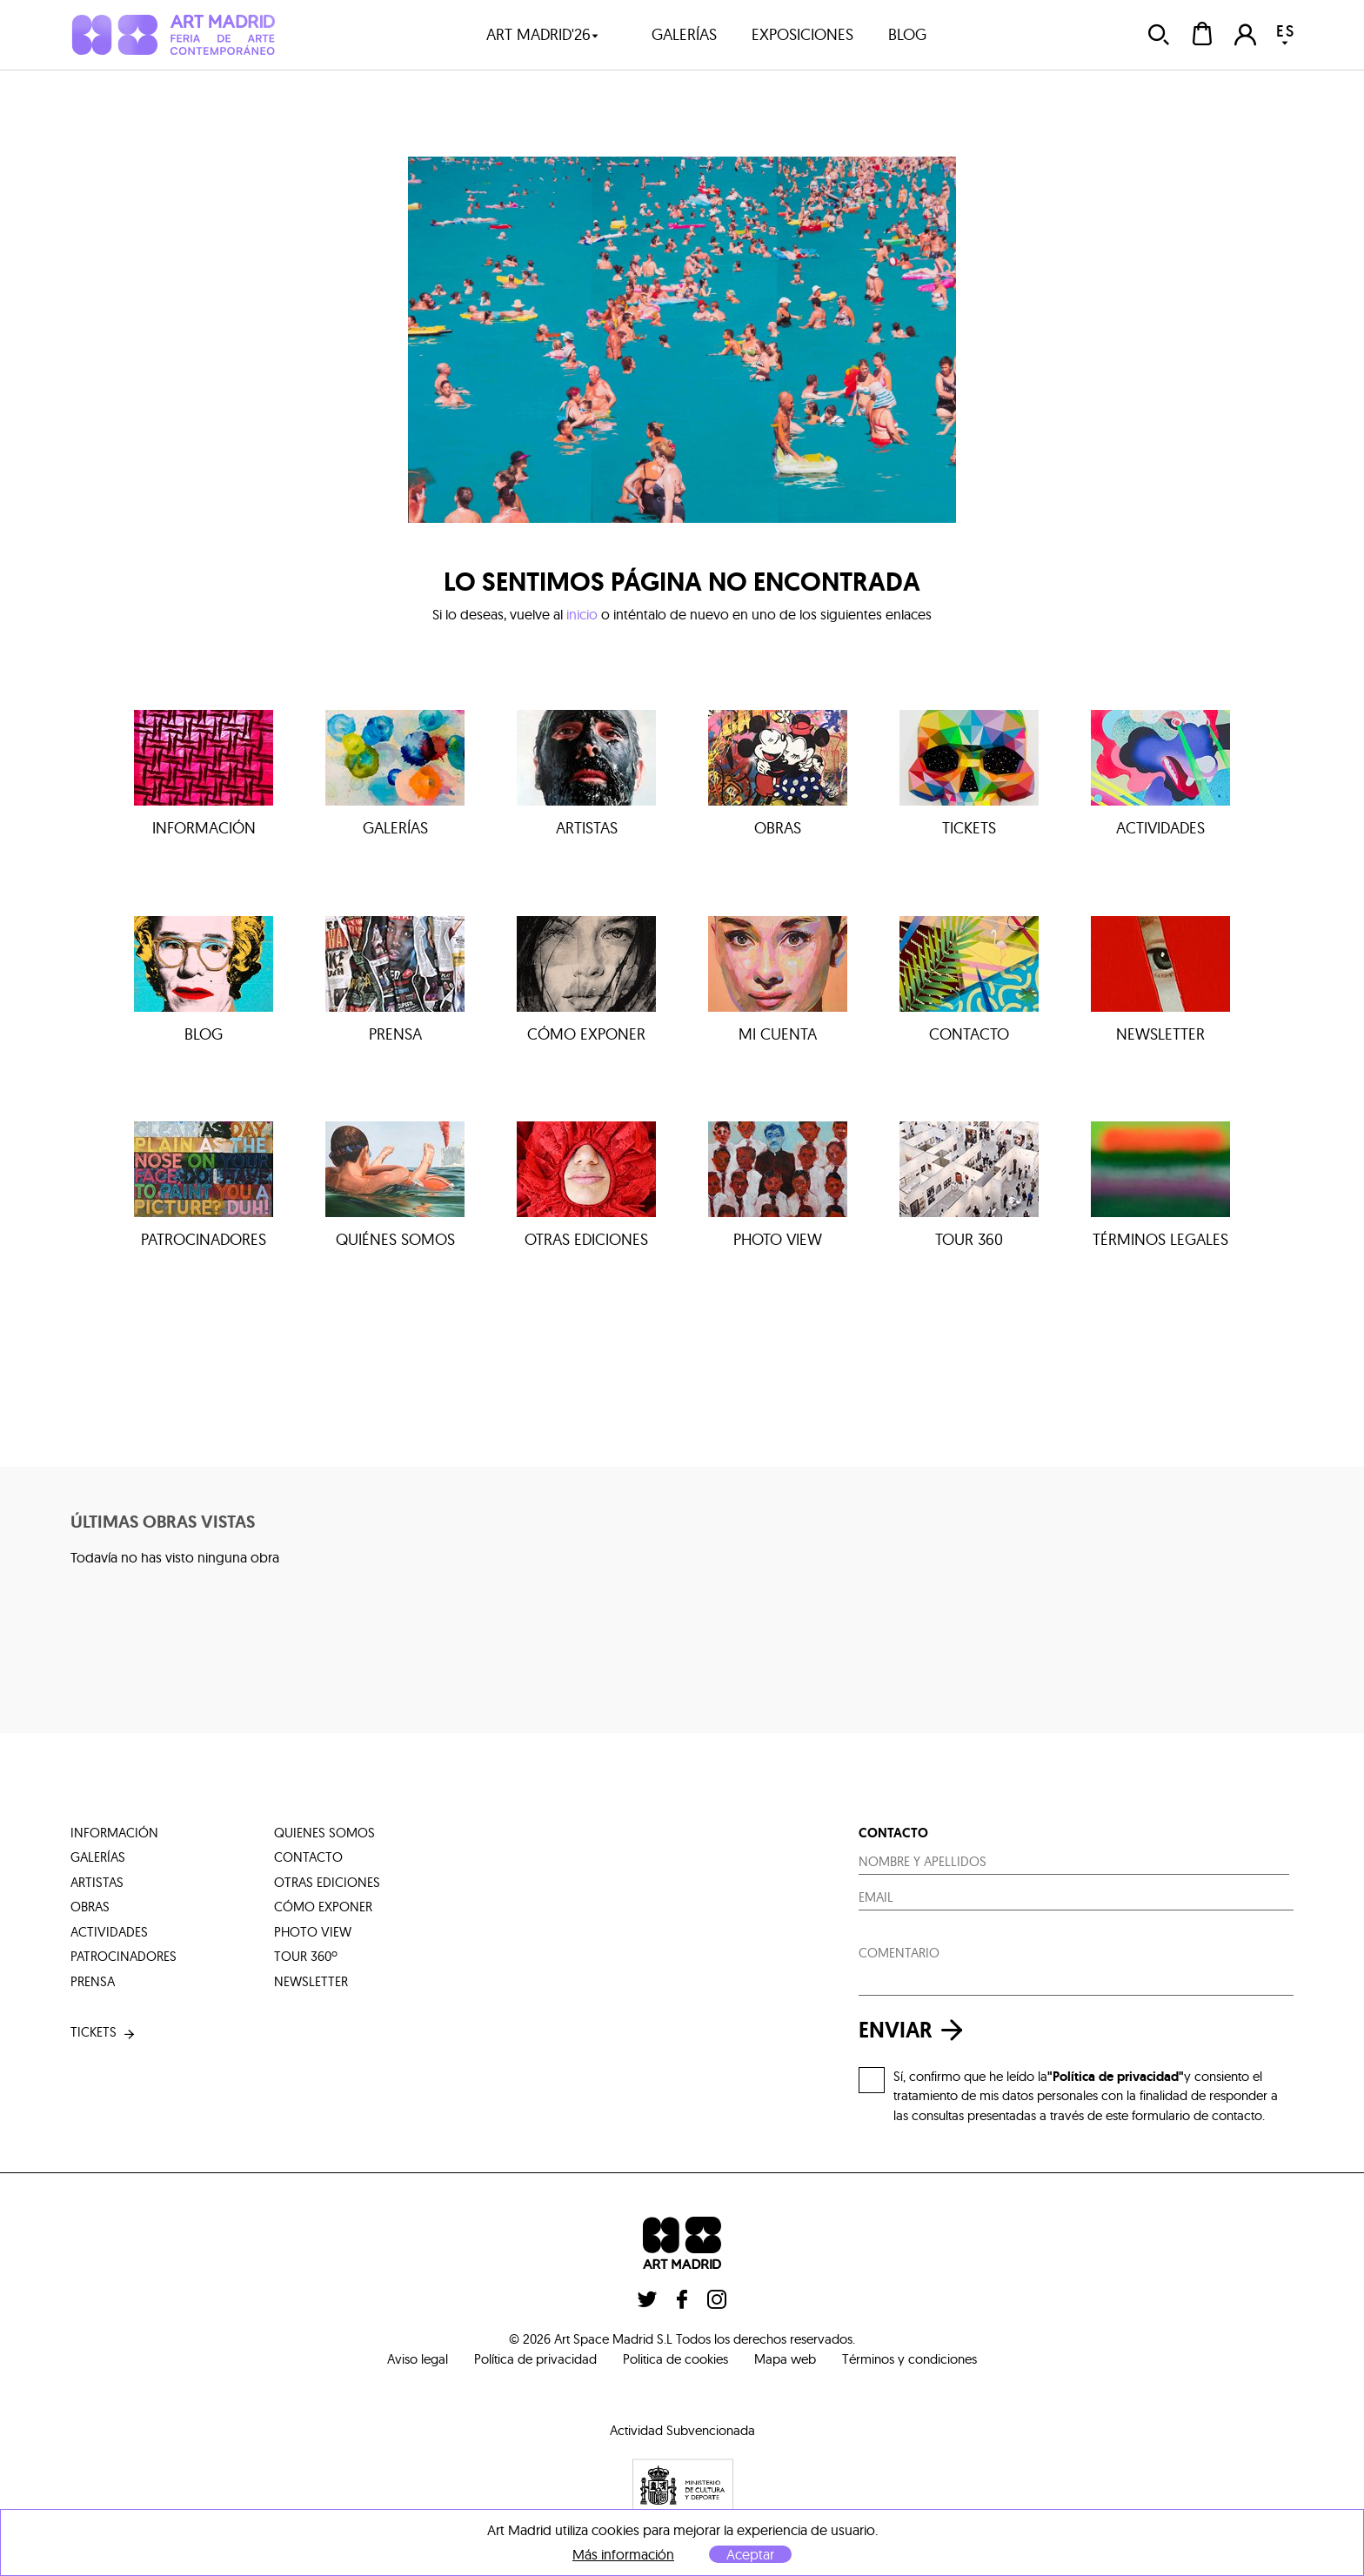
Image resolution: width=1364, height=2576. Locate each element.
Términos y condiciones (909, 2359)
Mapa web (785, 2359)
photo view (312, 1932)
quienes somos (324, 1832)
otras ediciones (327, 1882)
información (114, 1832)
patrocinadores (123, 1956)
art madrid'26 (542, 34)
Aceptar (750, 2554)
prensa (92, 1981)
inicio (582, 614)
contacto (308, 1857)
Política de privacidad (535, 2359)
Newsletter (311, 1981)
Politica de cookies (675, 2359)
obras (90, 1906)
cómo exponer (323, 1906)
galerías (684, 34)
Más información (623, 2554)
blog (907, 34)
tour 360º (306, 1956)
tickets (103, 2033)
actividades (109, 1932)
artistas (97, 1882)
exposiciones (802, 34)
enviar (915, 2030)
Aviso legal (417, 2359)
